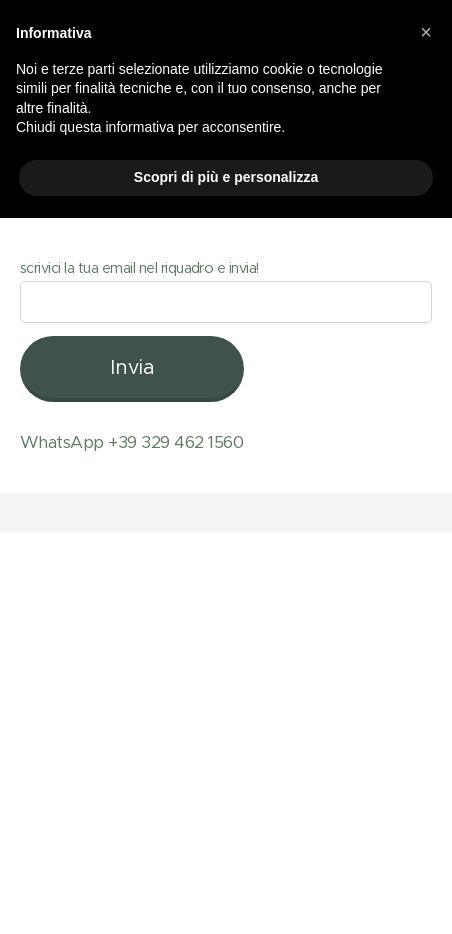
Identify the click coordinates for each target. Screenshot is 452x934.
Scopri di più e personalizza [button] (226, 177)
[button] (426, 32)
